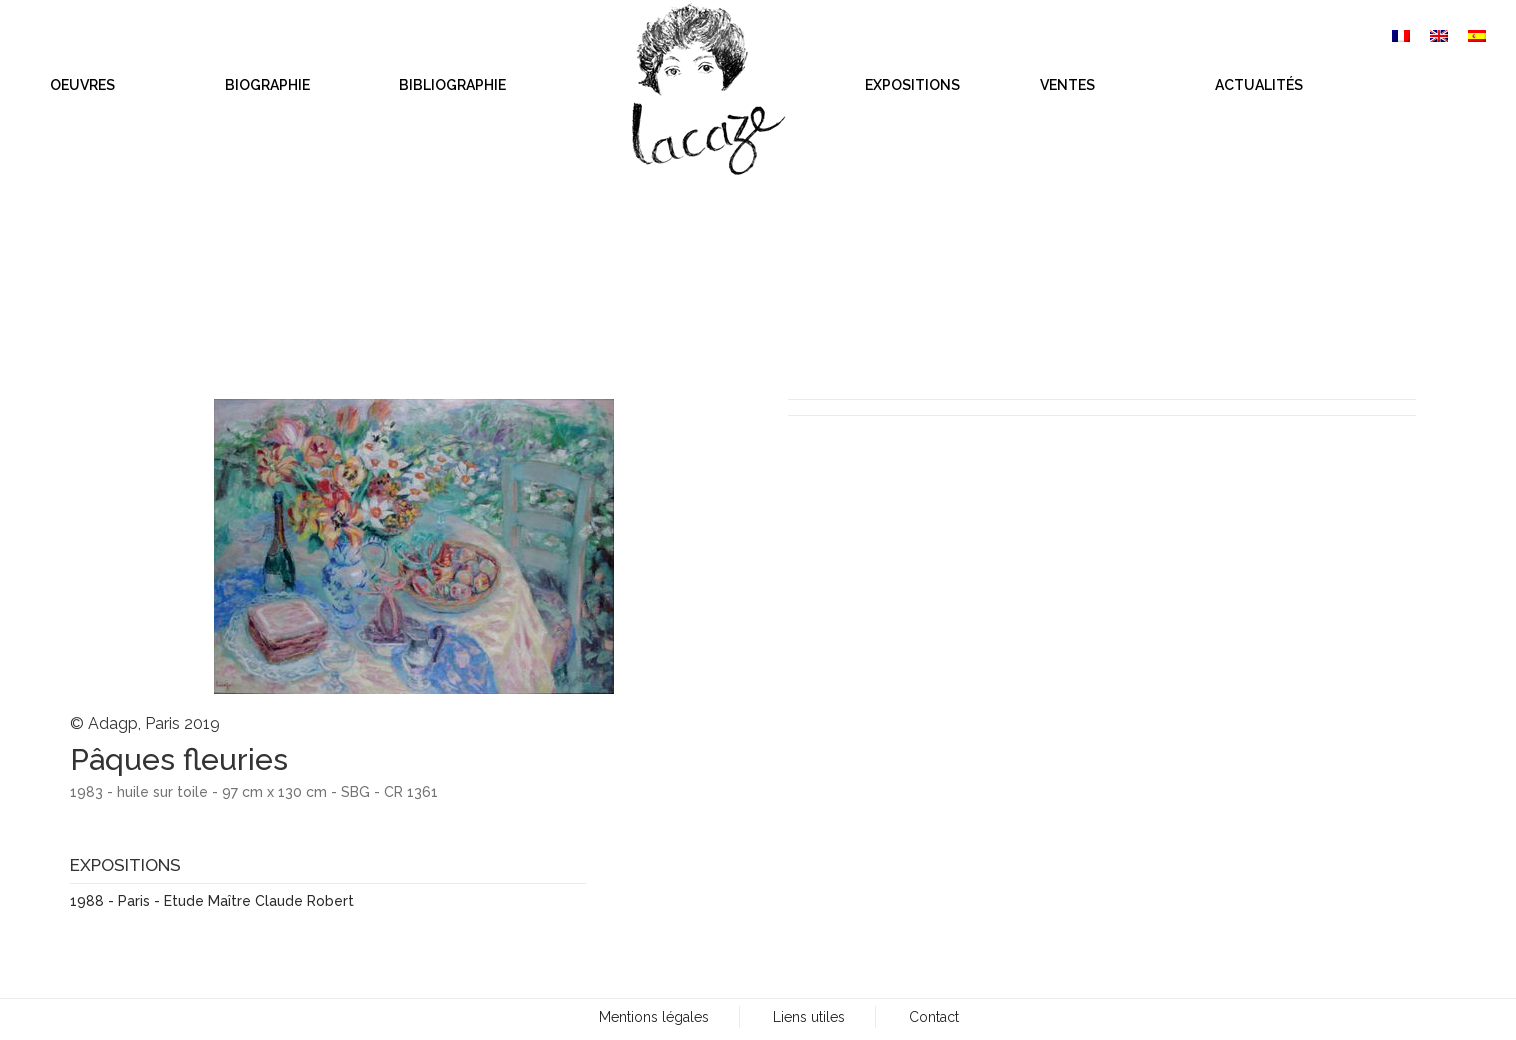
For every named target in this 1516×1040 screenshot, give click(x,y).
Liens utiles (809, 1017)
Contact (934, 1017)
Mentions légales (654, 1017)
